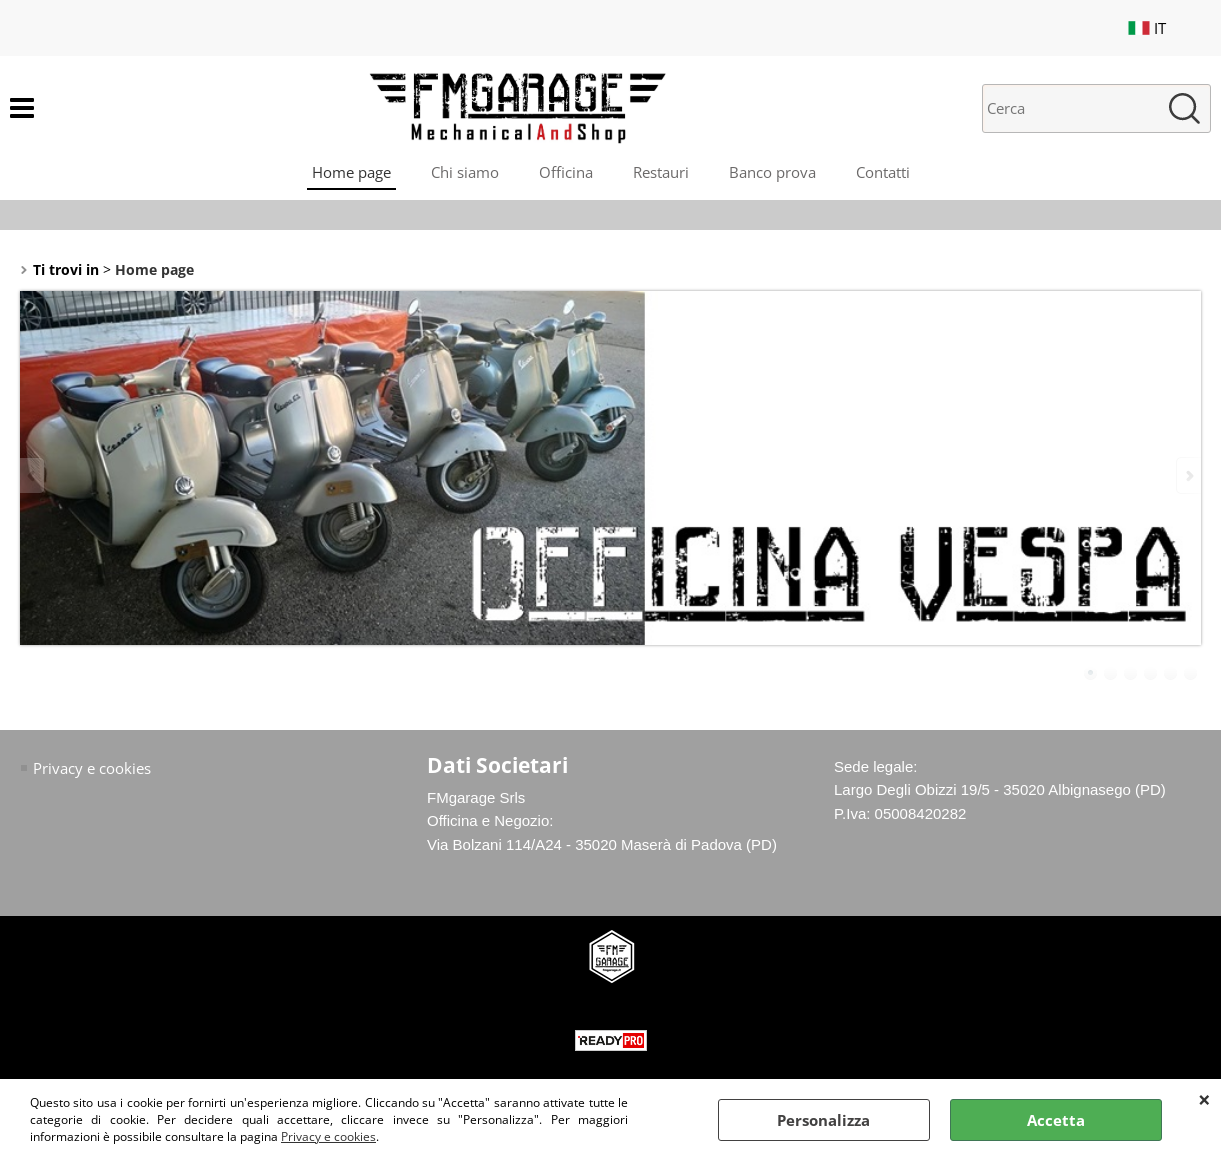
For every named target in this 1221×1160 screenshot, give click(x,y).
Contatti (883, 172)
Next (1188, 475)
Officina (566, 172)
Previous (33, 475)
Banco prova (772, 172)
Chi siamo (465, 172)
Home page (351, 172)
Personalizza (823, 1120)
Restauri (661, 172)
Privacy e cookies (328, 1136)
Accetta (1056, 1120)
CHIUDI (1204, 1099)
